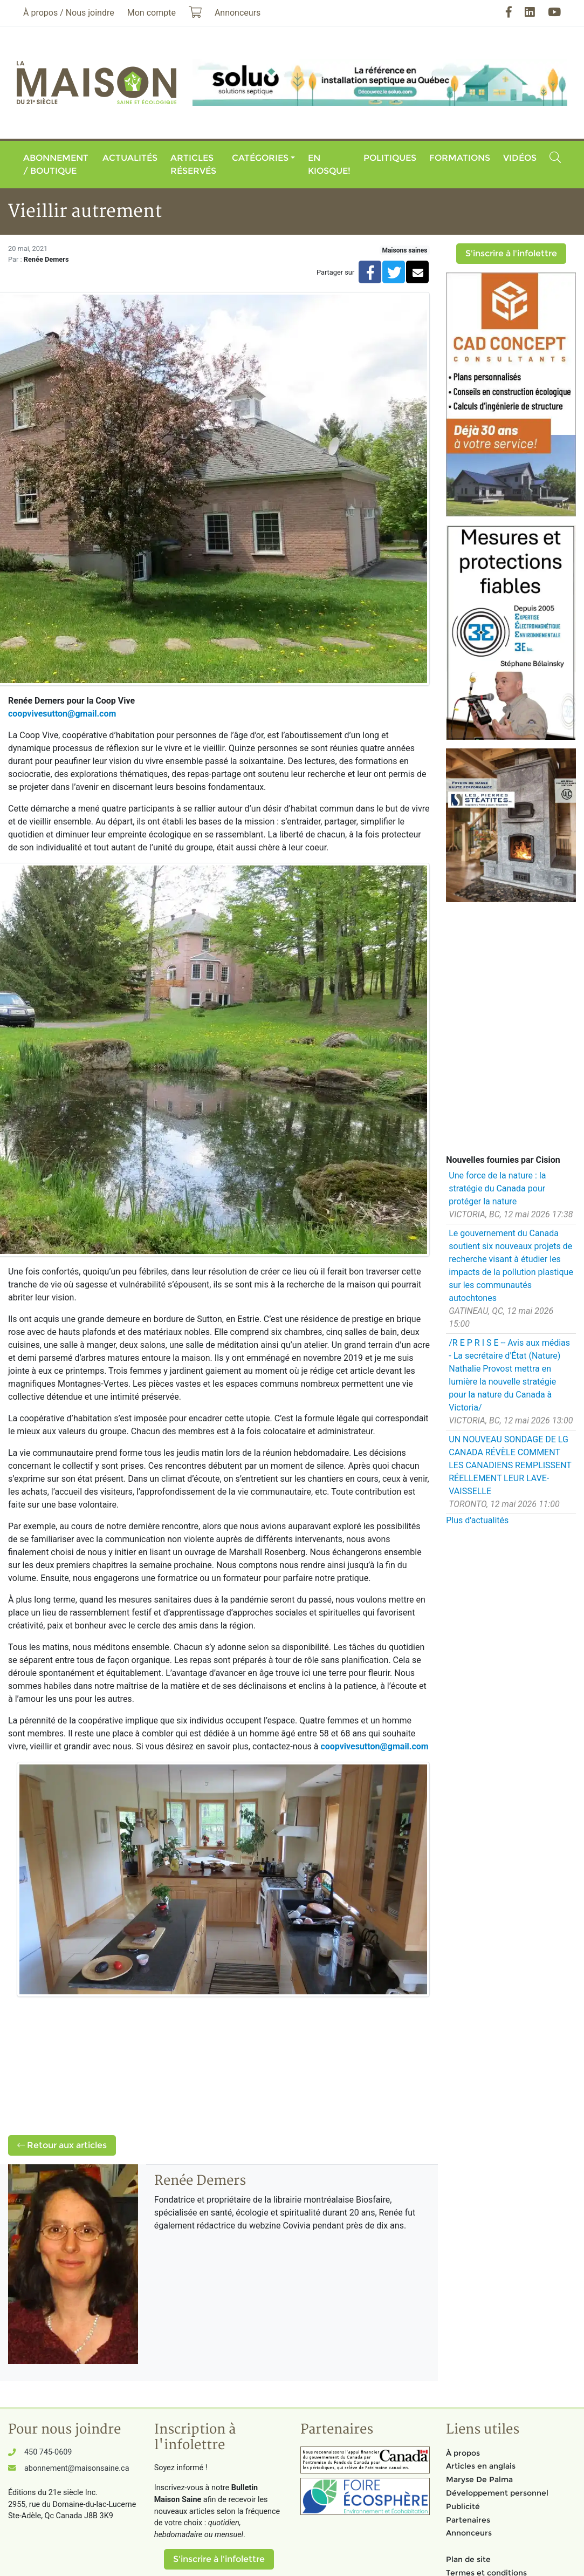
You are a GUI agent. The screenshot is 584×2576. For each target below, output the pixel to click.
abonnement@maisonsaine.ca (76, 2468)
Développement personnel (497, 2493)
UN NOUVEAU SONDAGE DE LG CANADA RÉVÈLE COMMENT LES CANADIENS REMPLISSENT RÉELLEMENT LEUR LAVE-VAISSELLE (510, 1465)
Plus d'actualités (477, 1520)
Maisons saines (404, 250)
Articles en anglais (481, 2466)
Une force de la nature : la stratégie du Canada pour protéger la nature (497, 1188)
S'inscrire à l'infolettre (511, 253)
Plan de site (468, 2559)
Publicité (463, 2506)
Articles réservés (193, 164)
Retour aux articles (62, 2145)
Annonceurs (469, 2533)
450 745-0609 (48, 2452)
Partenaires (468, 2520)
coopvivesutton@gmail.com (62, 713)
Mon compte (151, 13)
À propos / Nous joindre (68, 13)
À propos (463, 2453)
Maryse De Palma (479, 2479)
